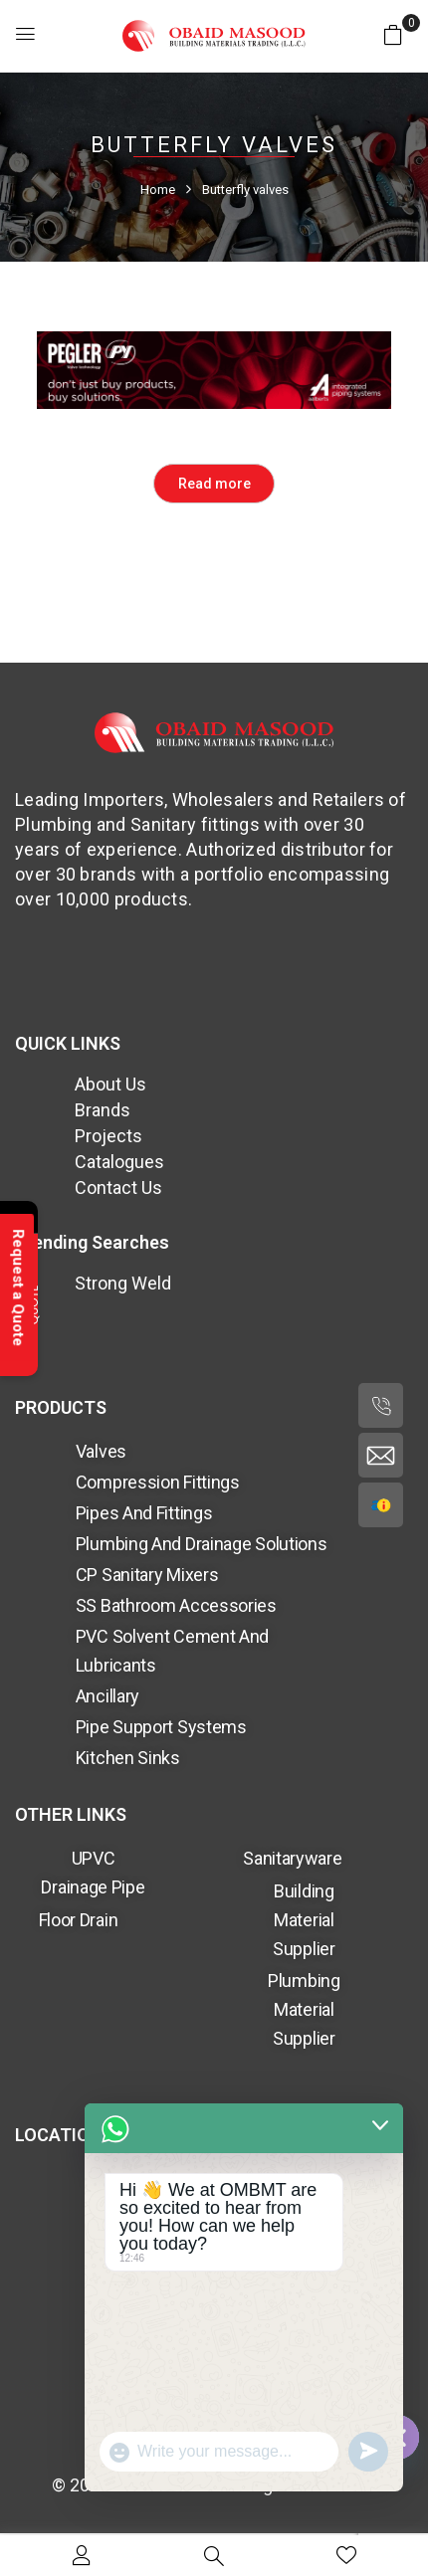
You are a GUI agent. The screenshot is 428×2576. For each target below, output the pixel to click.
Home (157, 189)
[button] (393, 34)
